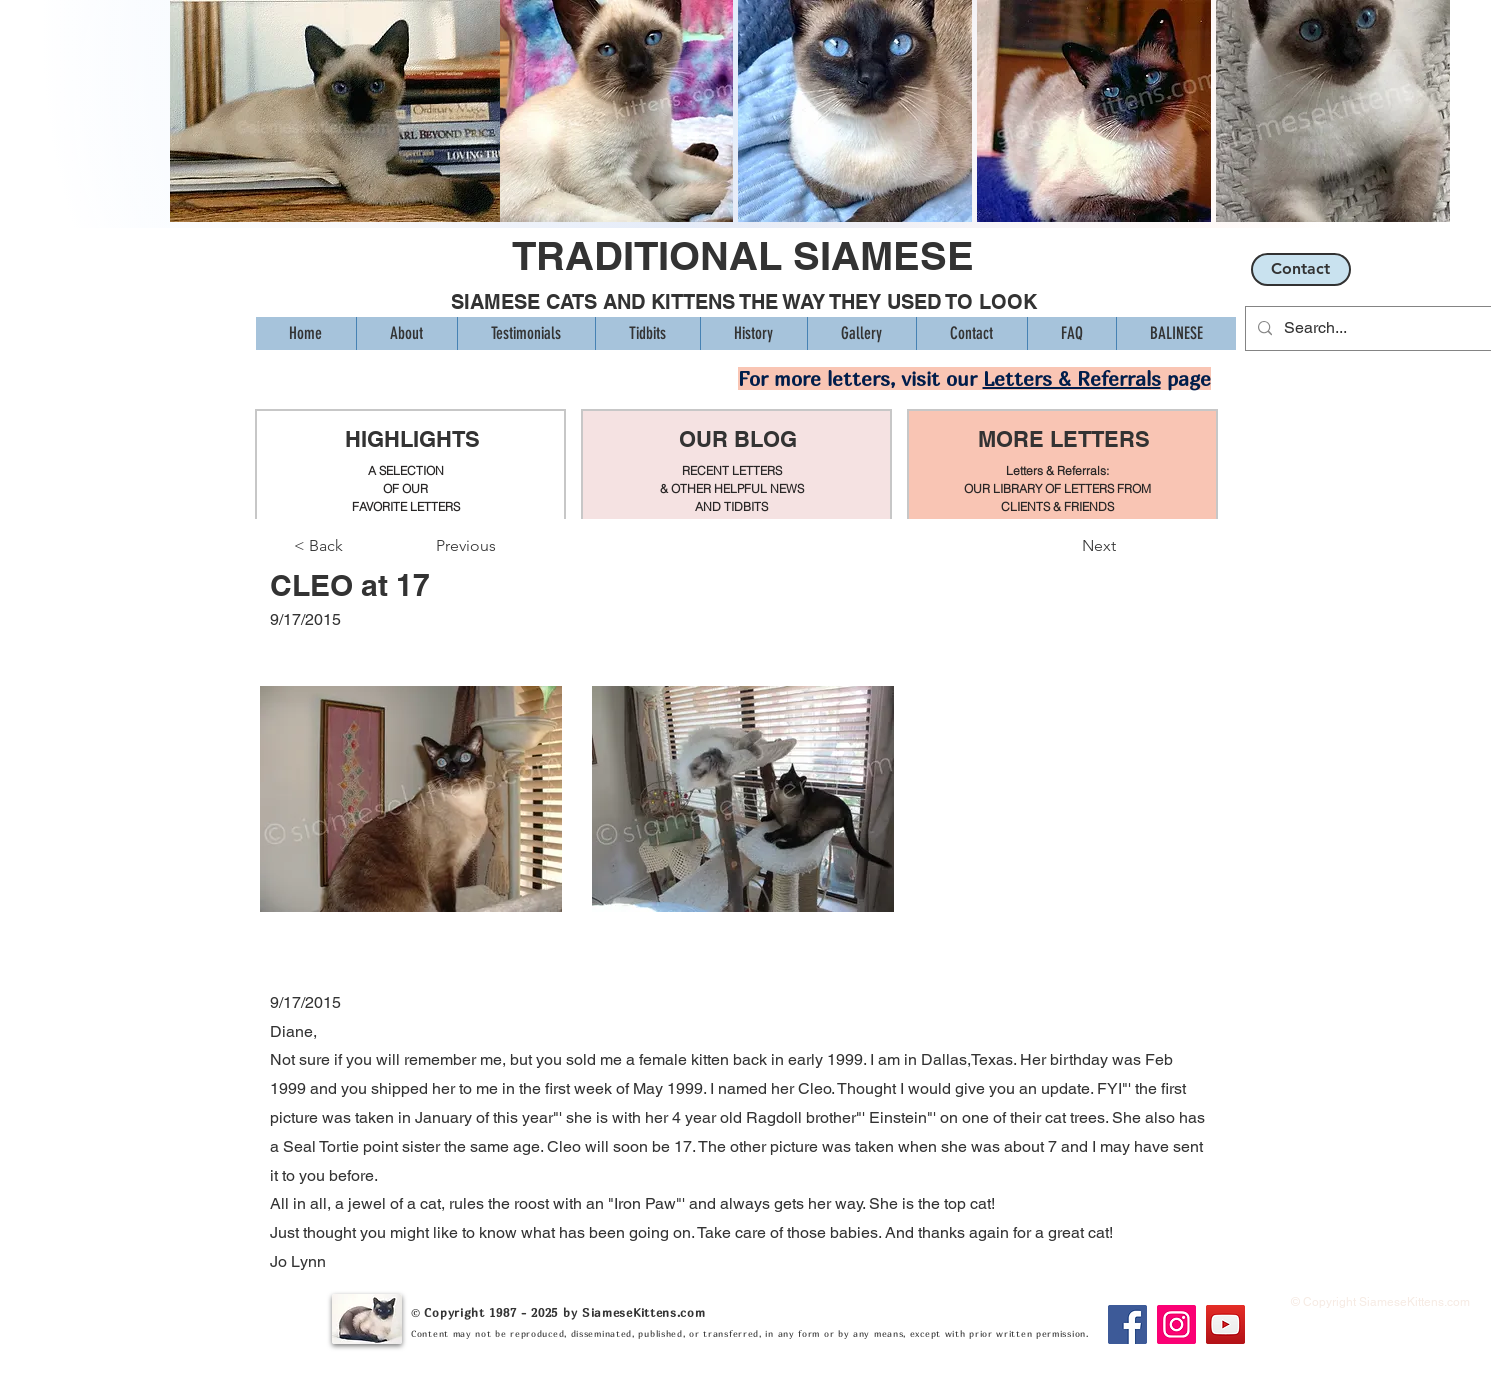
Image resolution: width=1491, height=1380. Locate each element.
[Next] (1066, 546)
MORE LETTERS (1064, 439)
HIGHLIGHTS (411, 439)
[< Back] (360, 546)
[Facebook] (1127, 1324)
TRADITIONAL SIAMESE (743, 255)
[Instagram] (1176, 1324)
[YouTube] (1225, 1324)
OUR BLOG (738, 439)
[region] (410, 465)
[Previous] (502, 546)
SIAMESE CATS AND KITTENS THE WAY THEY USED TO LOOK (744, 302)
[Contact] (1301, 269)
